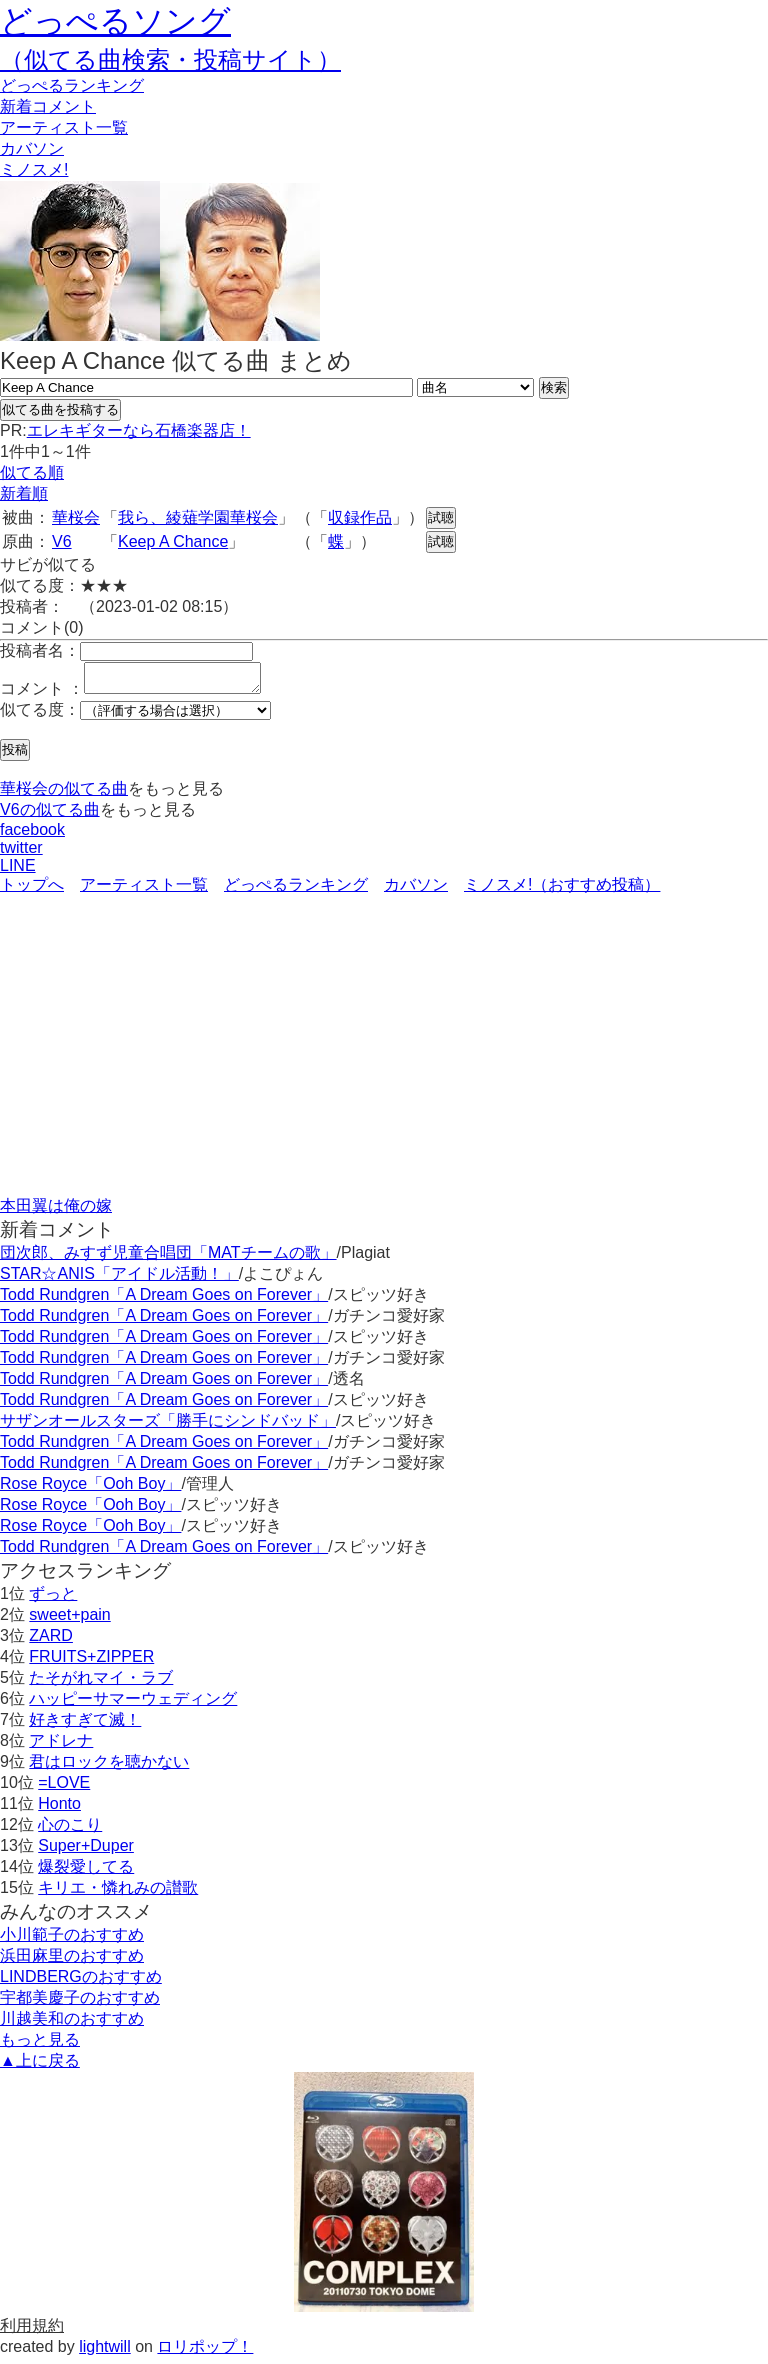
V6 (62, 541)
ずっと (53, 1599)
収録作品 (360, 517)
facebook (32, 835)
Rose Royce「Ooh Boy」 (90, 1489)
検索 (554, 387)
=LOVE (64, 1788)
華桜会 (76, 517)
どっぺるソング (115, 21)
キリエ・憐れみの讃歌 (118, 1893)
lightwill (105, 2352)
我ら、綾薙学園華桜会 (198, 517)
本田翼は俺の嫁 (56, 1211)
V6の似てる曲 (50, 815)
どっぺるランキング (296, 890)
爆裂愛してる (86, 1872)
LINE (18, 871)
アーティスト (64, 127)
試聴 (441, 517)
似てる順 (32, 472)
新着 (48, 106)
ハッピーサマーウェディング (133, 1704)
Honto (59, 1809)
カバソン (32, 148)
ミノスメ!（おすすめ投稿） (562, 890)
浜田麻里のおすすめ (72, 1961)
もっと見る (40, 2045)
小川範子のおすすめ (72, 1940)
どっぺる (72, 85)
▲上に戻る (40, 2066)
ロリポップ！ (205, 2352)
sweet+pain (69, 1620)
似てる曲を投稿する (60, 409)
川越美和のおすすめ (72, 2024)
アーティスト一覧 (144, 890)
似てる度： (40, 715)
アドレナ (61, 1746)
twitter (21, 853)
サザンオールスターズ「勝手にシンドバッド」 (168, 1426)
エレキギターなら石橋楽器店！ (139, 430)
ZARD (51, 1641)
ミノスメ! (34, 169)
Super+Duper (86, 1851)
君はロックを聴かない (109, 1767)
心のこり (70, 1830)
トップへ (32, 890)
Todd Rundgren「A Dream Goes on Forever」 (164, 1300)
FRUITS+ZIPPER (91, 1662)
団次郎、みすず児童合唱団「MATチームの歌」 (168, 1258)
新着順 (24, 493)
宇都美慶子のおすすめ (80, 2003)
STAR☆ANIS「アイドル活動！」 (119, 1279)
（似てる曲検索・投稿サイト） (170, 59)
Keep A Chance (173, 541)
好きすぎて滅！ (85, 1725)
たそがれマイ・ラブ (101, 1683)
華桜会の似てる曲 (64, 794)
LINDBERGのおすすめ (81, 1982)
